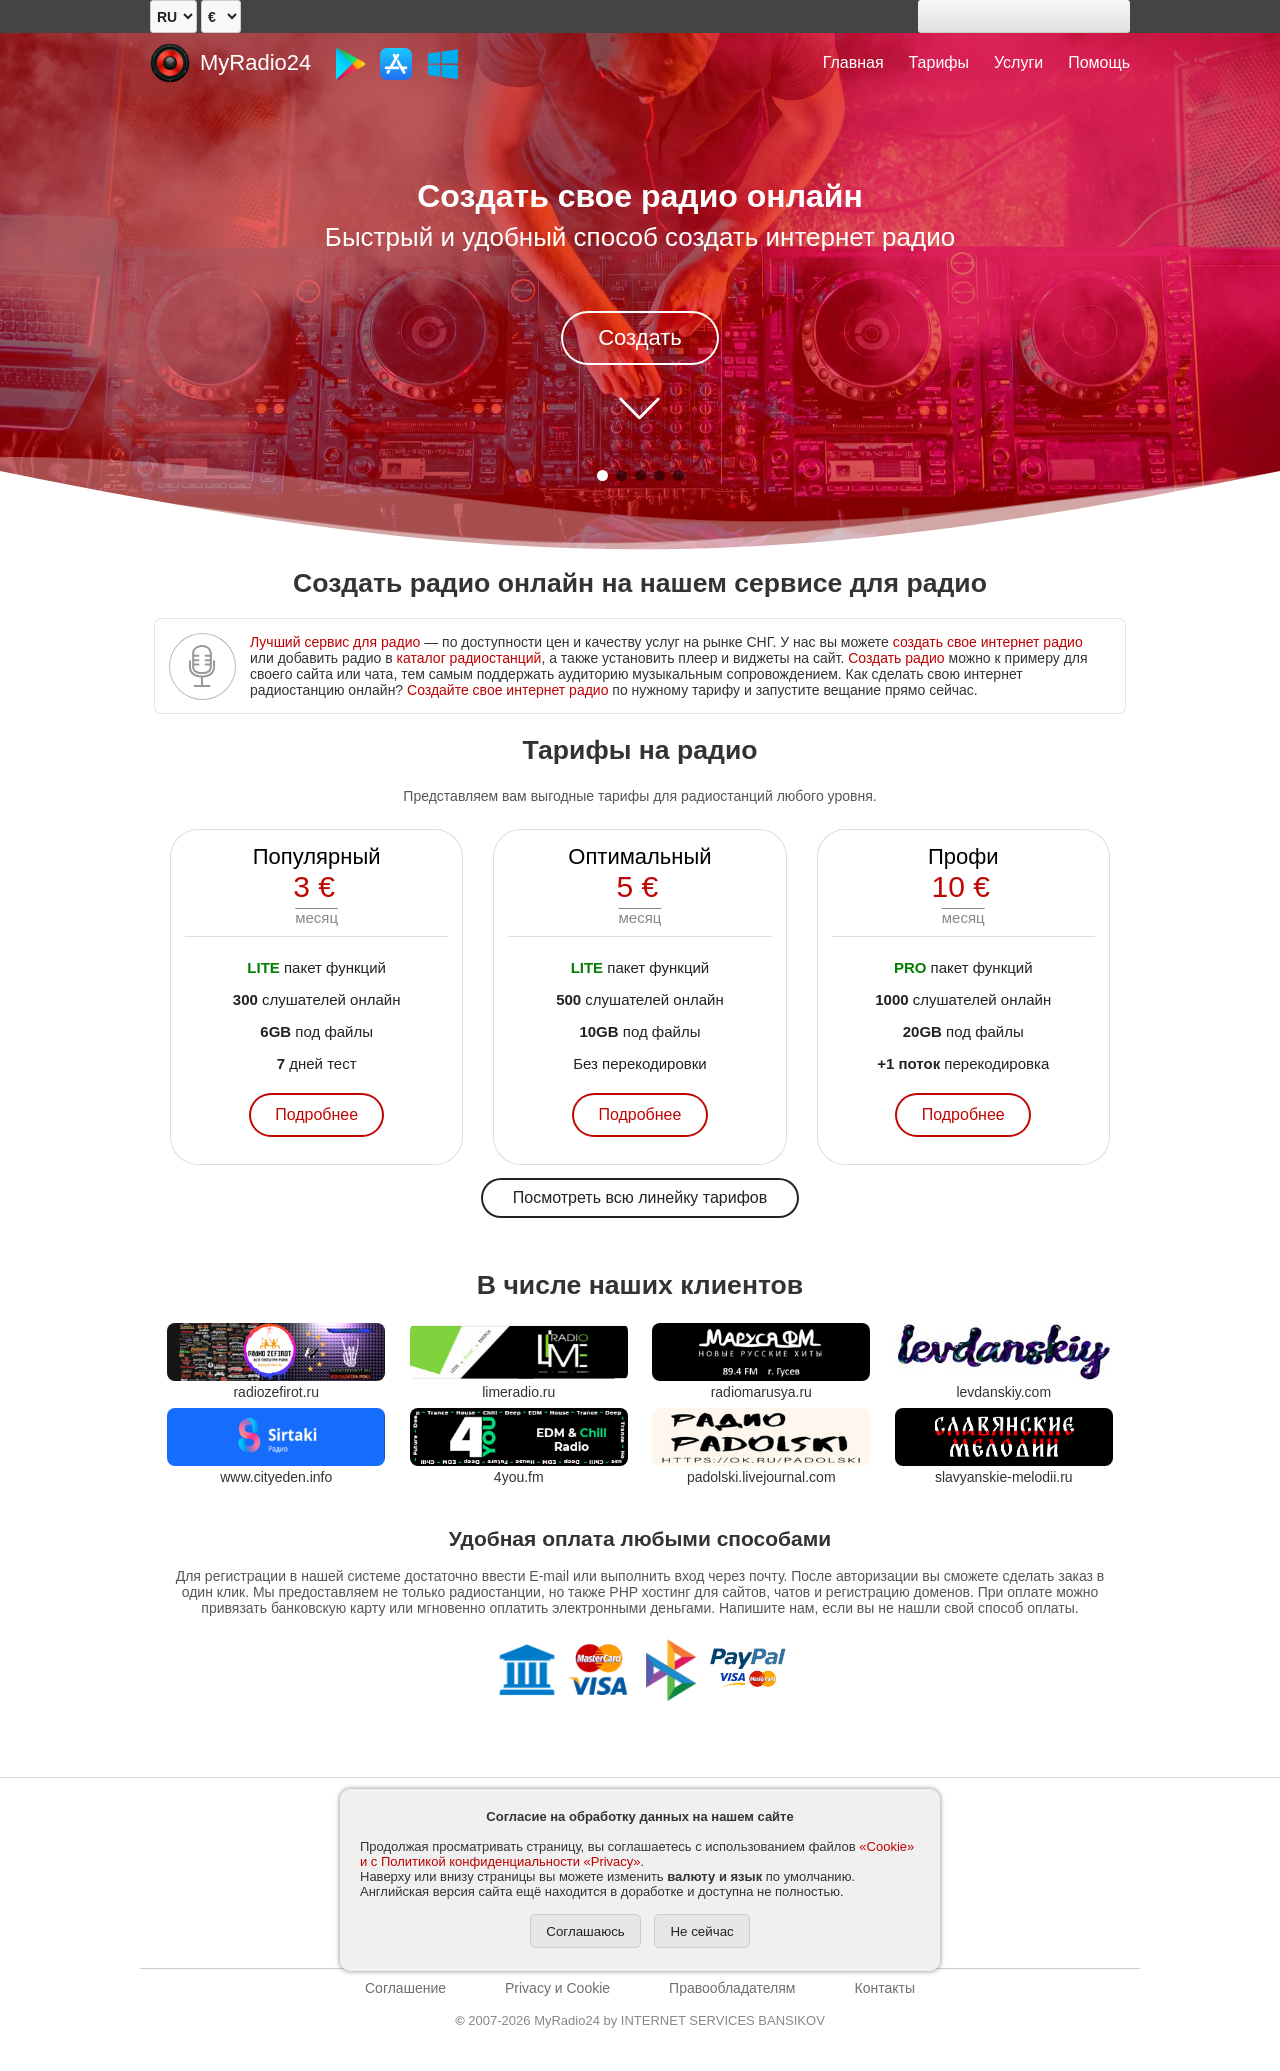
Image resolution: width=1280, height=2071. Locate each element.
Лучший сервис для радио (335, 642)
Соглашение (405, 1988)
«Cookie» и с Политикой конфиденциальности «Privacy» (637, 1854)
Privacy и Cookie (557, 1988)
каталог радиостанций (469, 658)
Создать (640, 337)
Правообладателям (732, 1988)
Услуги (1018, 62)
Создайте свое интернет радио (507, 690)
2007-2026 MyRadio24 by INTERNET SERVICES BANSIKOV (640, 2020)
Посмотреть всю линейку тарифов (640, 1197)
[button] (602, 475)
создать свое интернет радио (988, 642)
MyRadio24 (255, 62)
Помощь (1099, 62)
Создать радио (896, 658)
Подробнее (316, 1114)
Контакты (884, 1988)
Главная (853, 62)
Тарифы (939, 62)
